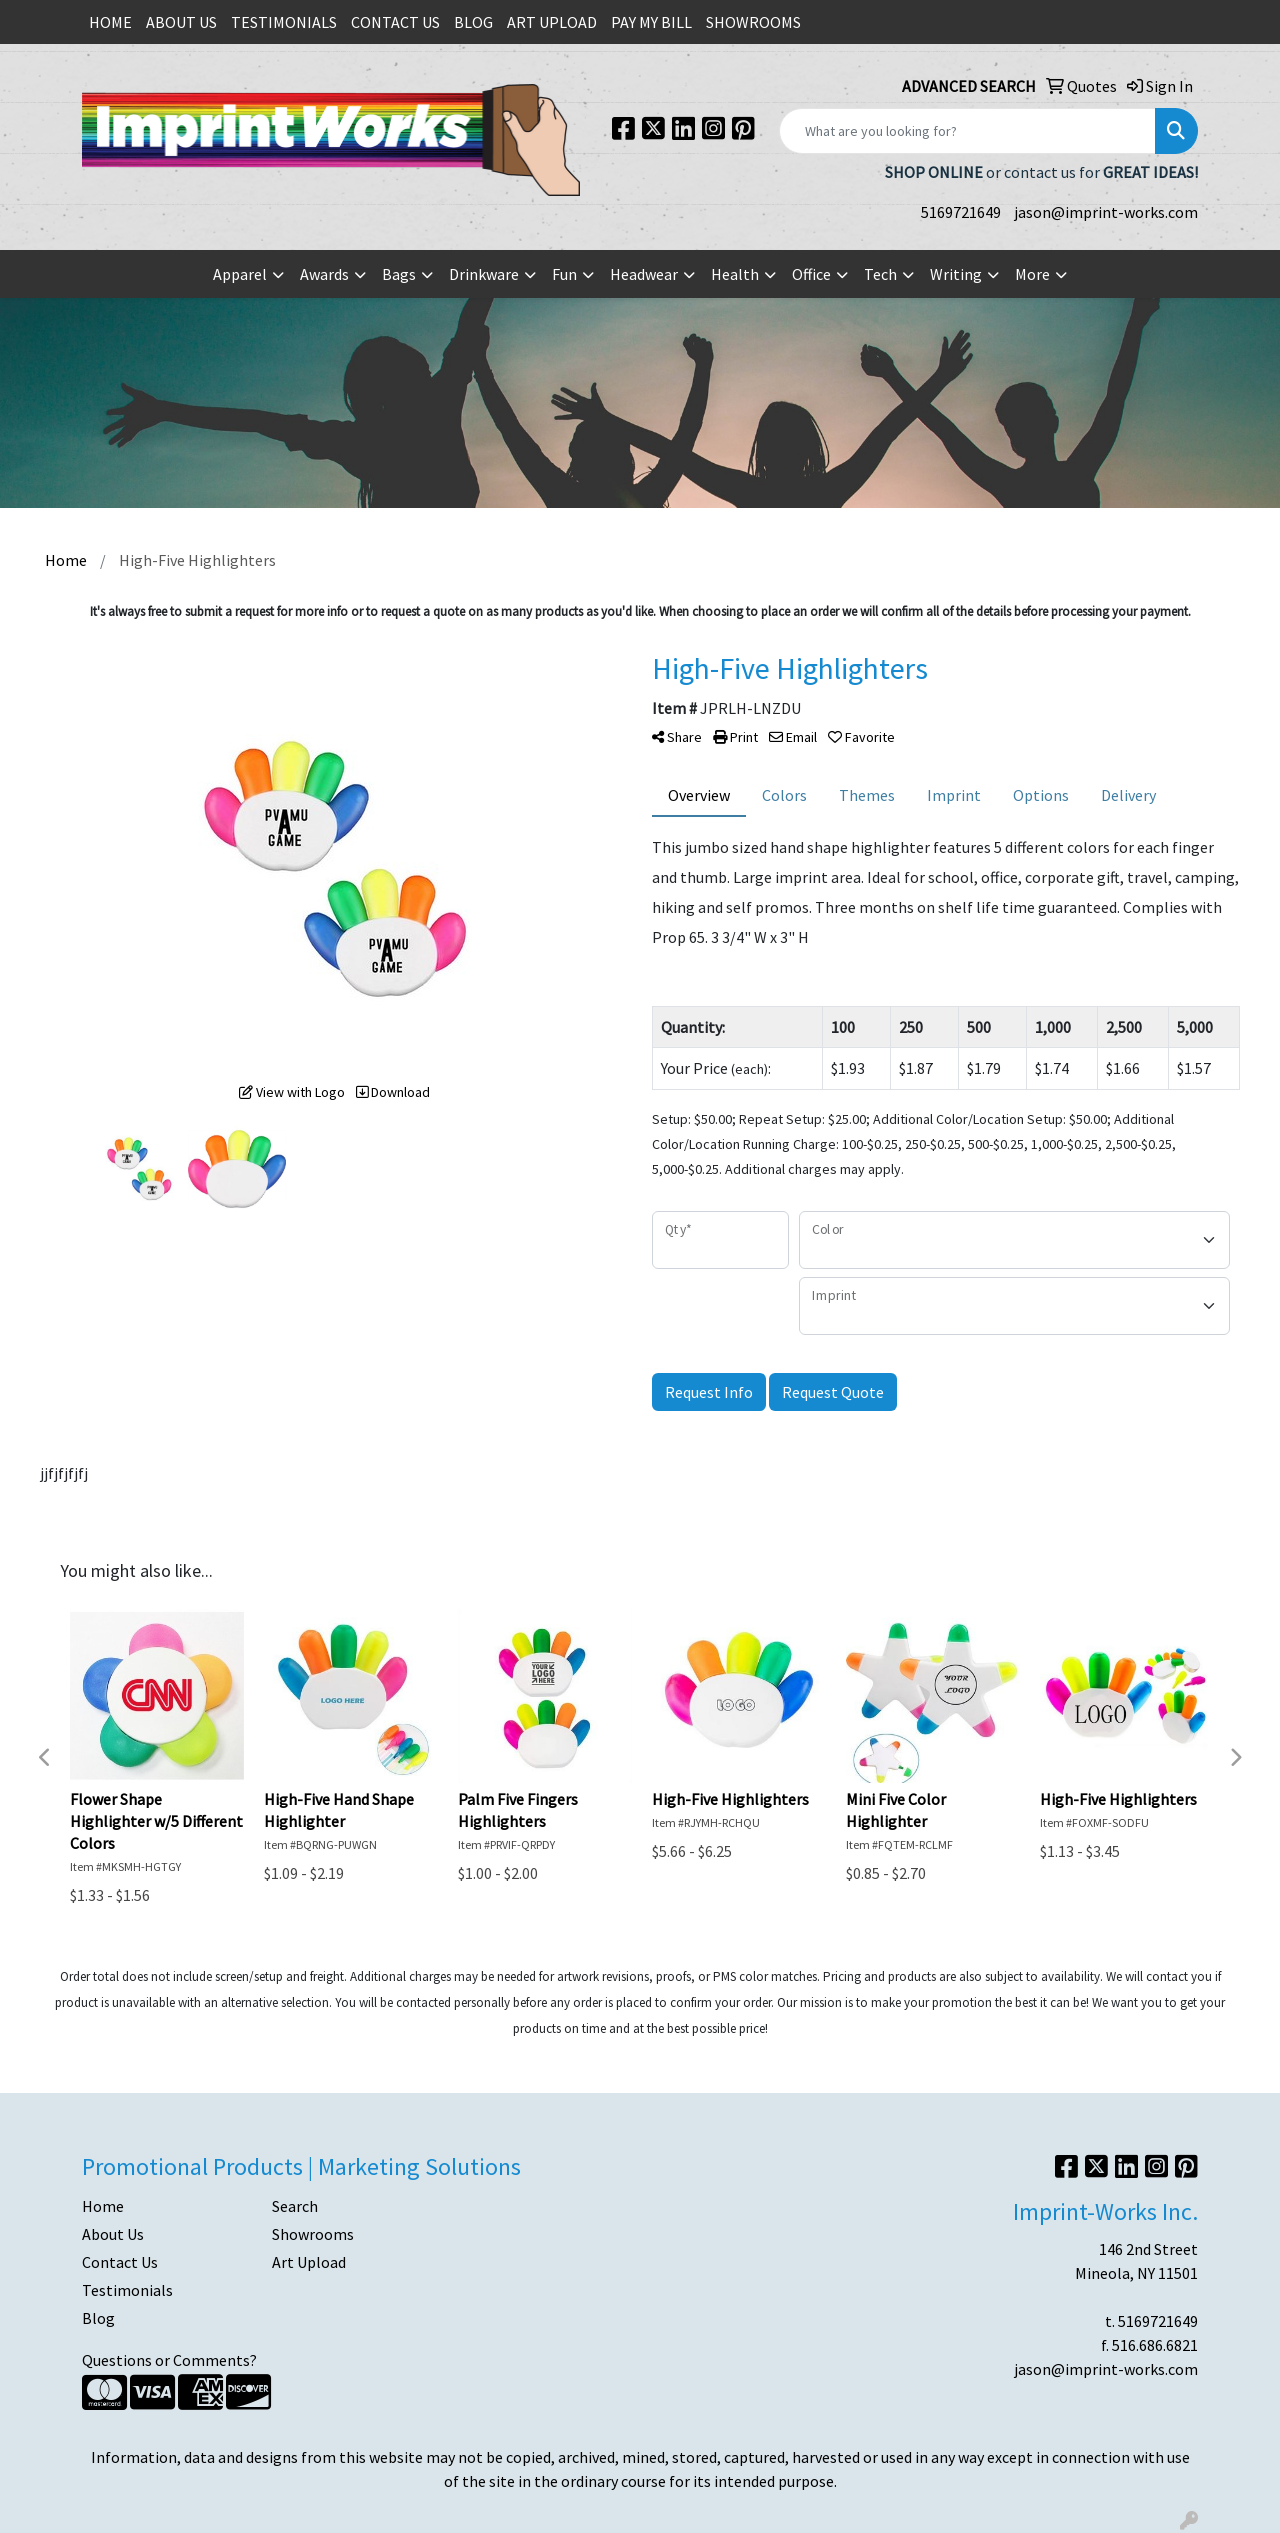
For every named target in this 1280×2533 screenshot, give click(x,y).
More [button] (1032, 274)
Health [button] (735, 274)
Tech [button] (880, 274)
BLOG (473, 22)
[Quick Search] (967, 131)
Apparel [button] (240, 274)
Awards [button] (324, 274)
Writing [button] (956, 274)
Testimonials (127, 2290)
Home (103, 2206)
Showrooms (313, 2234)
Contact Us (120, 2262)
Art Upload (309, 2262)
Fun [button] (564, 274)
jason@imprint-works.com (1106, 212)
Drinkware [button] (484, 274)
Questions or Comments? (169, 2360)
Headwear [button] (644, 274)
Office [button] (811, 274)
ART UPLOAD (552, 22)
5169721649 (961, 212)
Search (295, 2206)
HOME (110, 22)
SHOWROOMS (753, 22)
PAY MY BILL (651, 22)
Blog (98, 2318)
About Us (113, 2234)
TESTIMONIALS (284, 22)
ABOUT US (181, 22)
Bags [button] (399, 274)
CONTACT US (395, 22)
